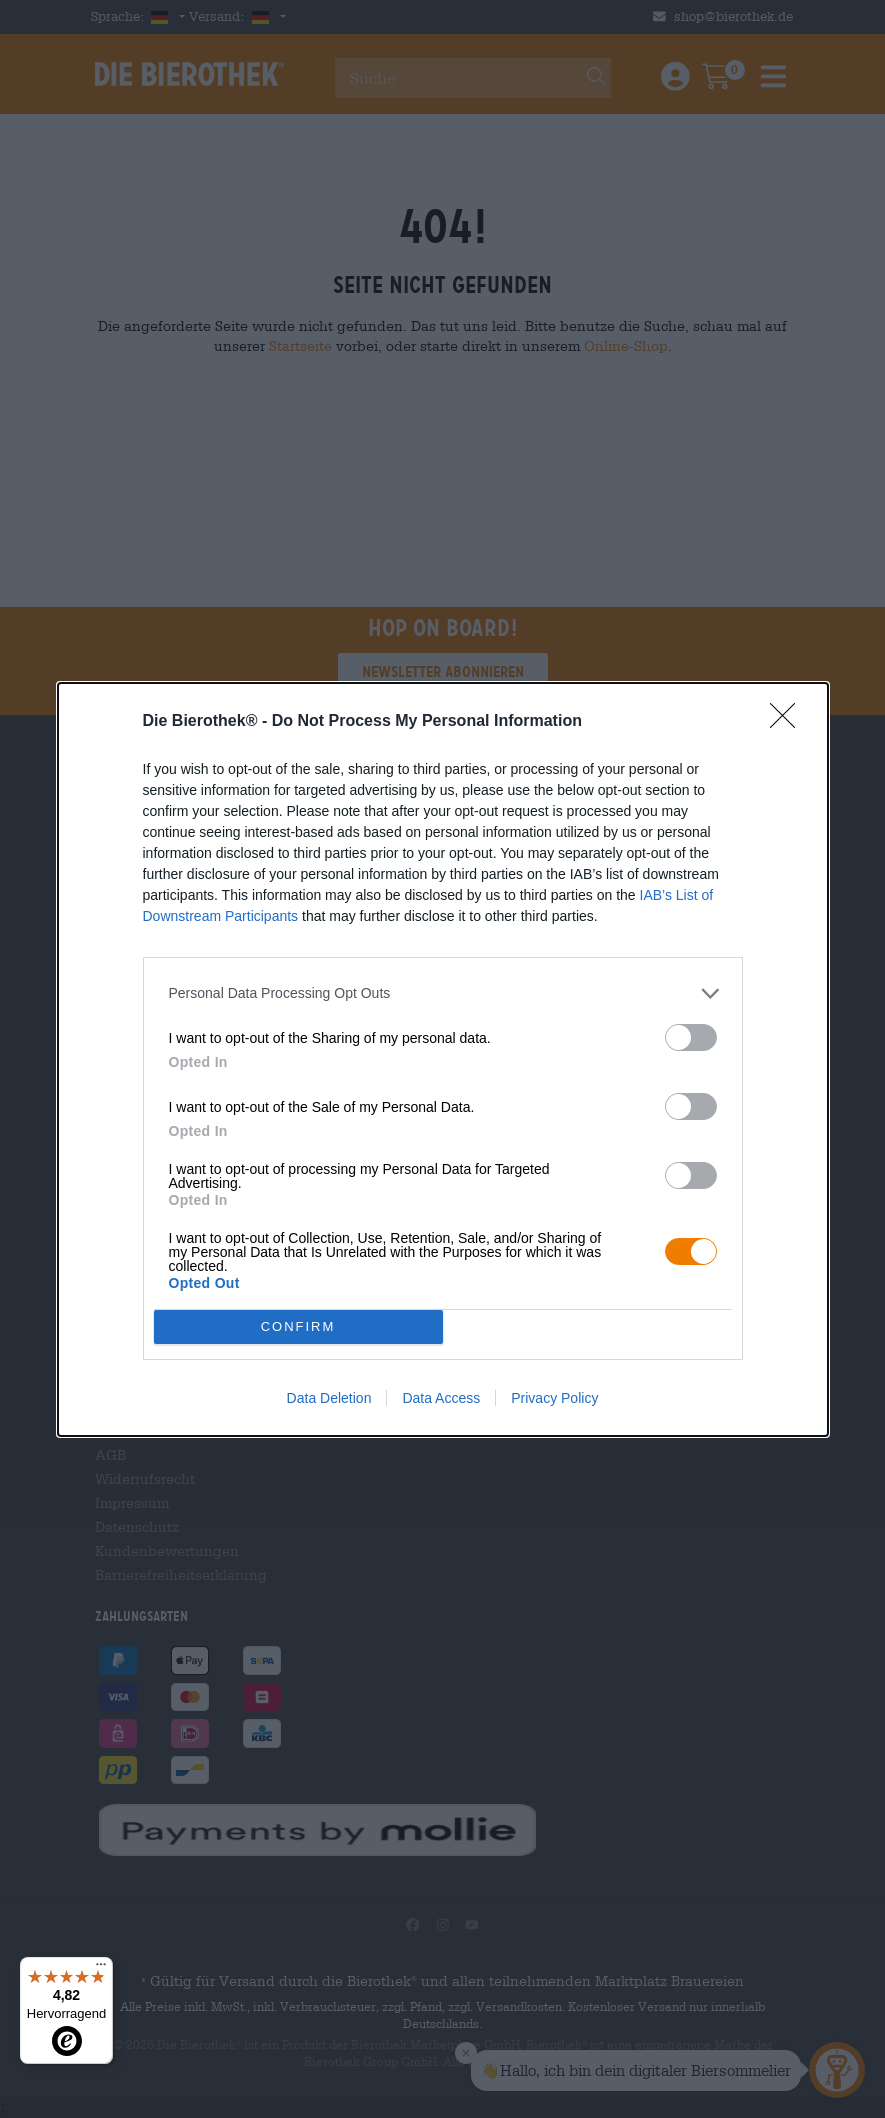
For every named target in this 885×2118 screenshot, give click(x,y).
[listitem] (443, 993)
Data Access (441, 1398)
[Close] (789, 722)
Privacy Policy (554, 1398)
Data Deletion (329, 1398)
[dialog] (443, 1059)
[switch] (691, 1037)
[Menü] (101, 1969)
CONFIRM (298, 1326)
